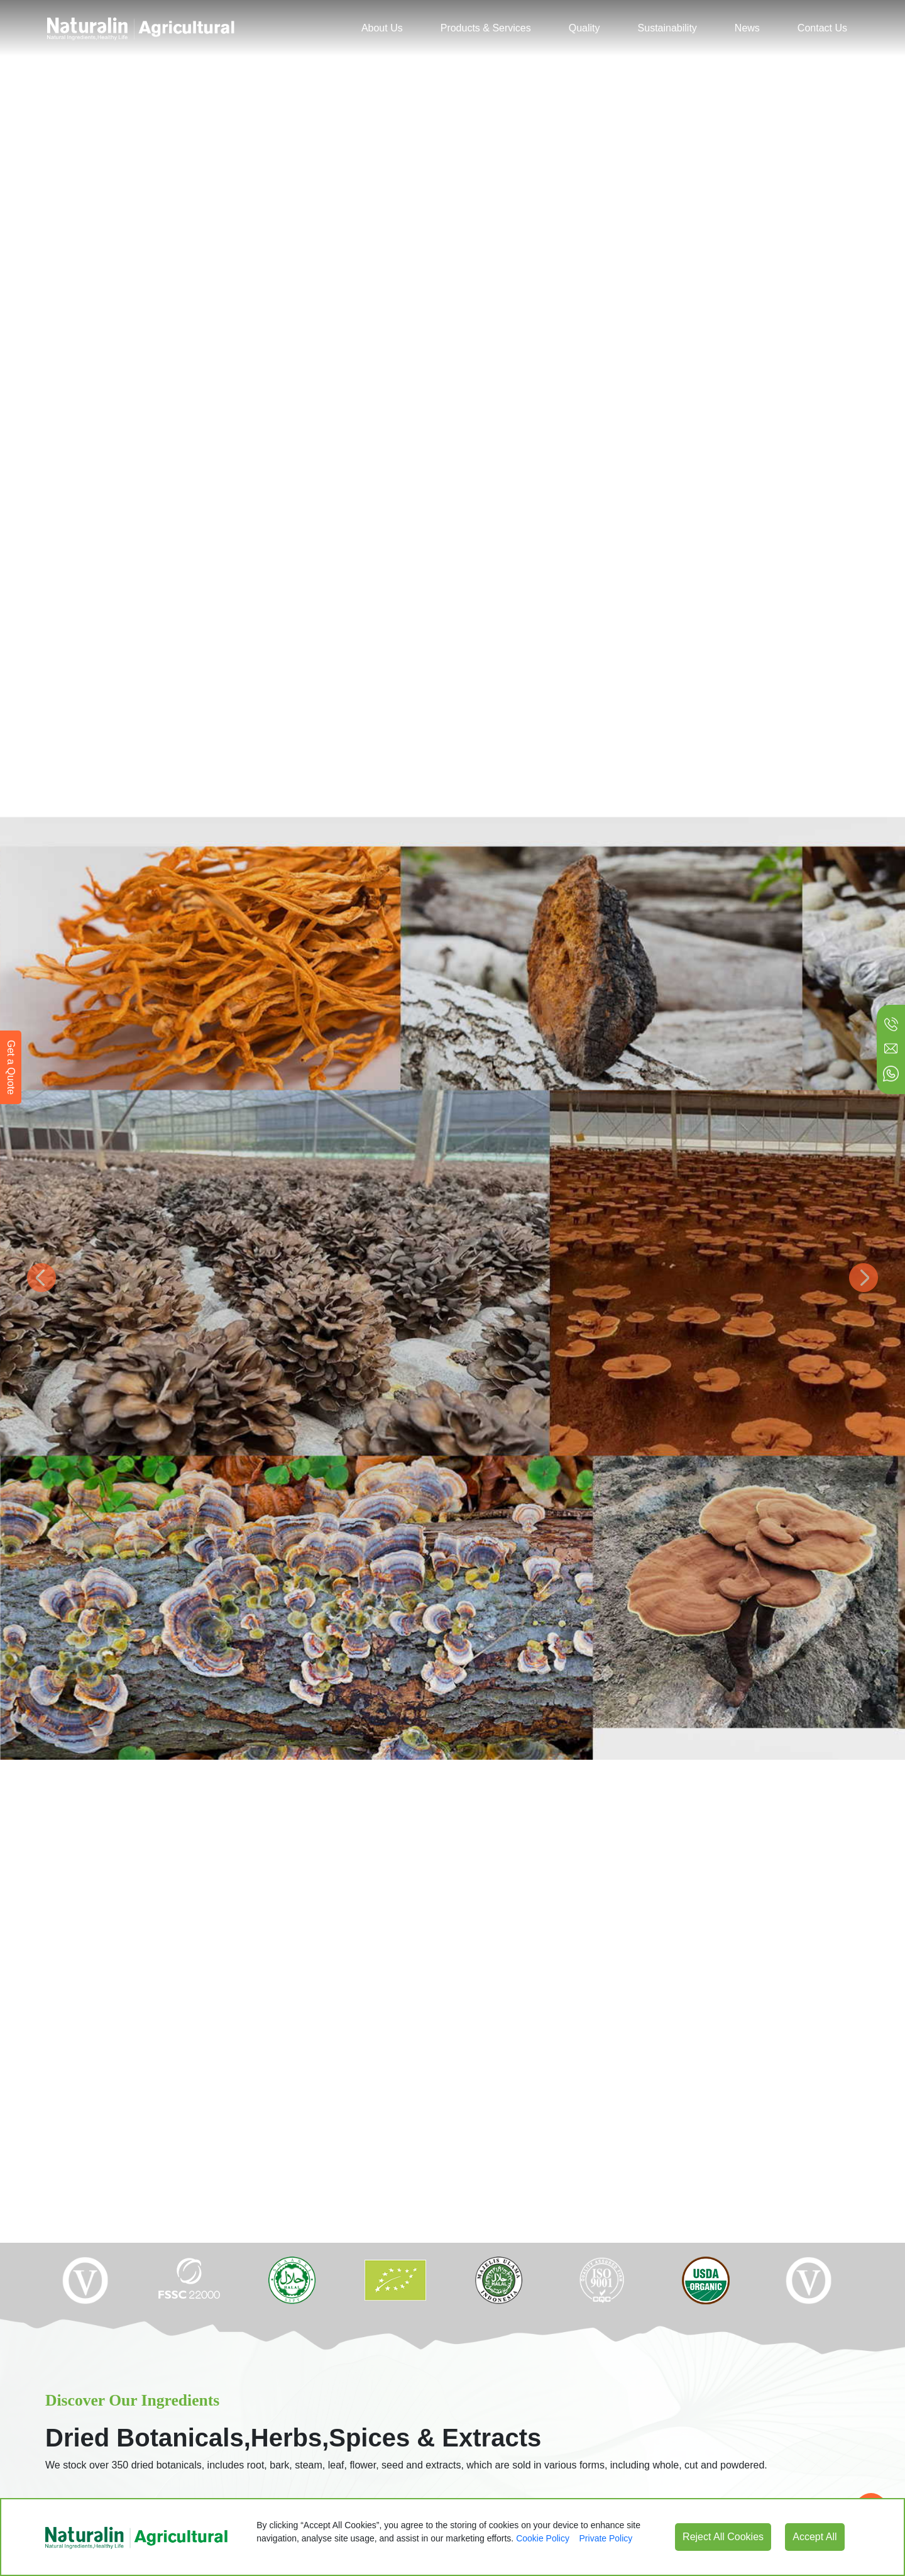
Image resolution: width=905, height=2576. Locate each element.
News (747, 28)
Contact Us (822, 28)
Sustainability (667, 28)
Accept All (814, 2536)
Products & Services (486, 28)
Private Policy (606, 2538)
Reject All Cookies (723, 2536)
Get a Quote (11, 1067)
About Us (382, 28)
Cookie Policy (542, 2538)
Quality (584, 28)
